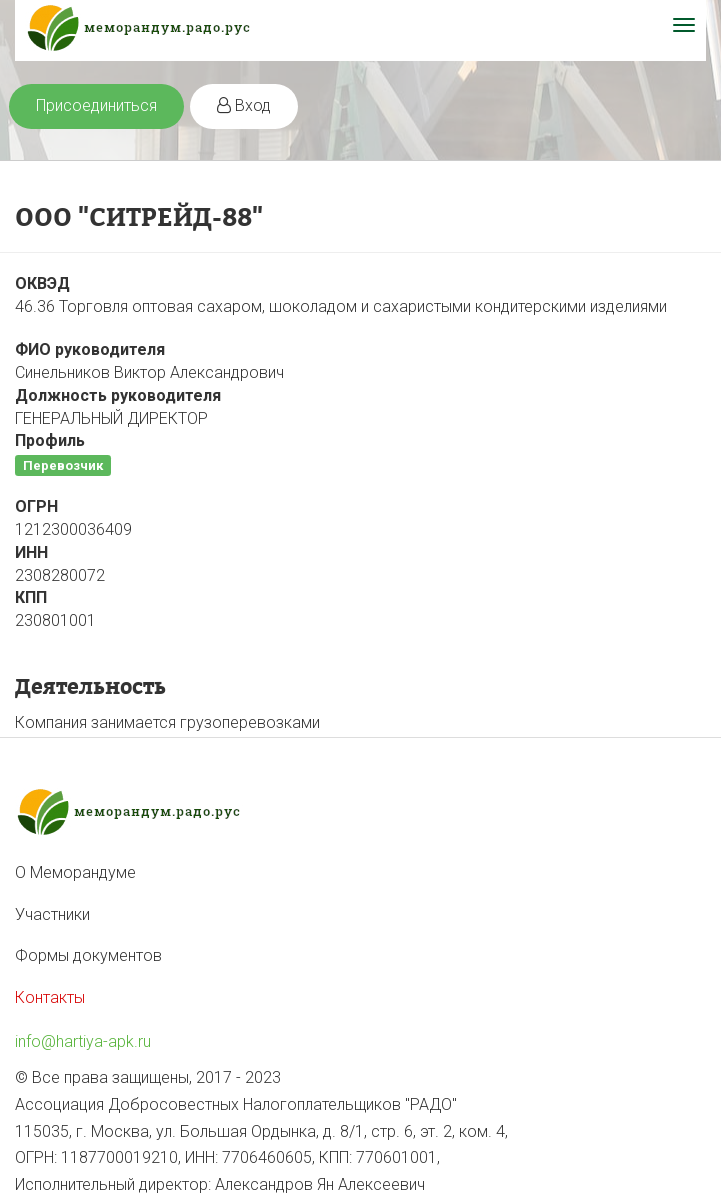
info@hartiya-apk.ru (83, 1041)
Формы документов (88, 955)
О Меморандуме (75, 872)
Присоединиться (96, 105)
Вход (244, 105)
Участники (52, 914)
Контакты (50, 997)
